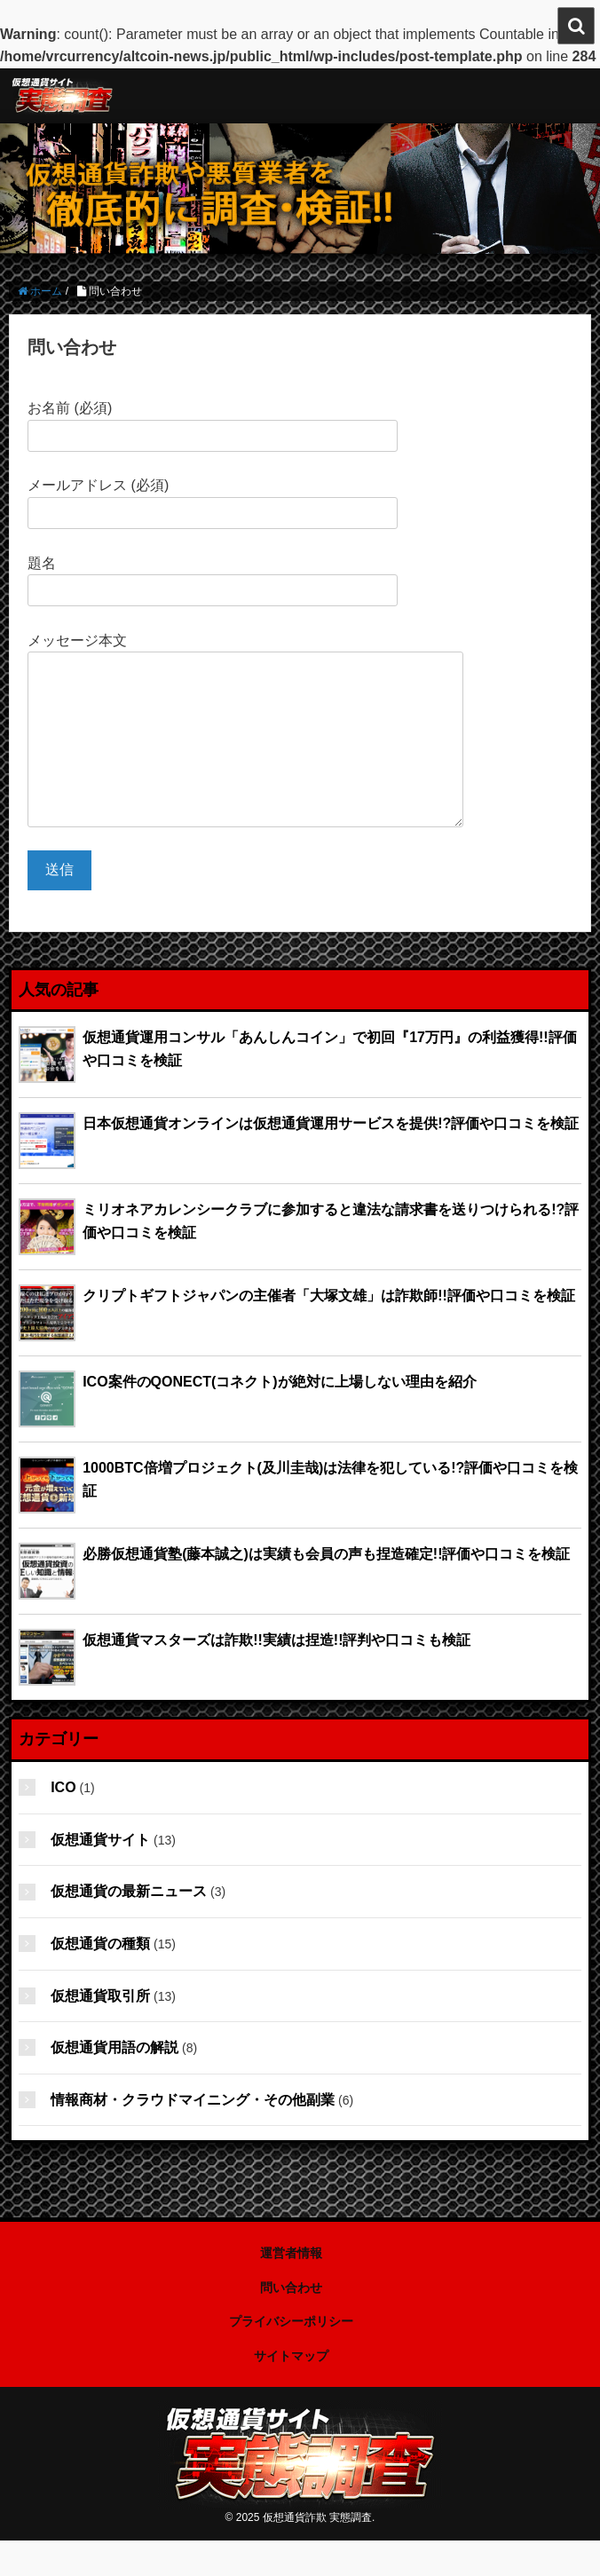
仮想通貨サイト (100, 1875)
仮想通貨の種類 (100, 1979)
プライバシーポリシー (291, 2357)
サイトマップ (291, 2391)
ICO (63, 1822)
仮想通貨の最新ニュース (129, 1926)
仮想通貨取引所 (100, 2031)
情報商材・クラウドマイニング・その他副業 (193, 2135)
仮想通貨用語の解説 (114, 2082)
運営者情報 (291, 2288)
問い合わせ (291, 2323)
